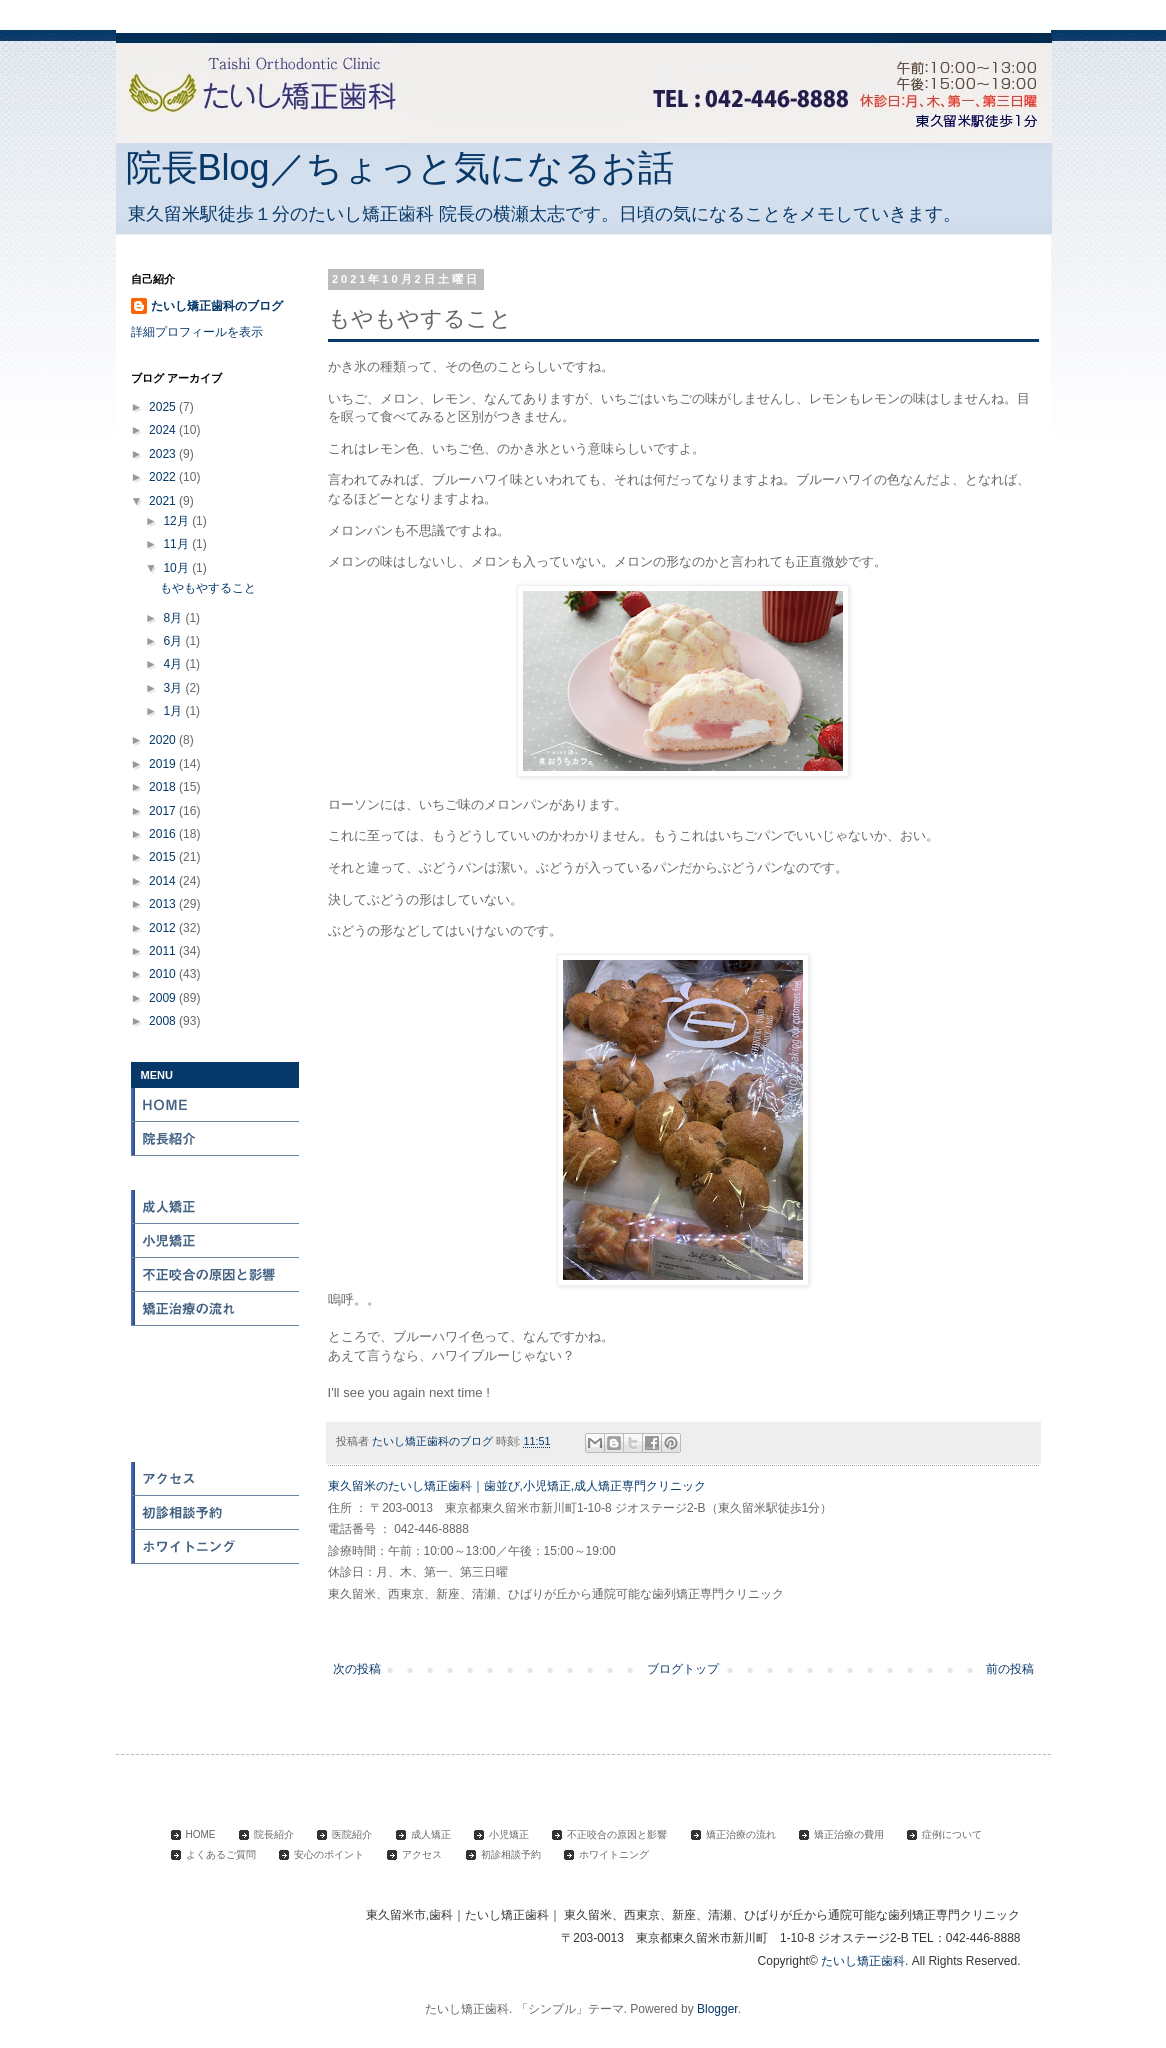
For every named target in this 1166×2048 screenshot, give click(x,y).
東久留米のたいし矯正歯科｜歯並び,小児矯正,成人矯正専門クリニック (517, 1486)
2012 (164, 928)
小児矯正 (216, 1241)
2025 (164, 407)
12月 (177, 521)
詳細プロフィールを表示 (197, 332)
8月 (174, 618)
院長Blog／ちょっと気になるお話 (400, 167)
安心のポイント (216, 1445)
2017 (164, 811)
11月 (177, 544)
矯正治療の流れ (216, 1309)
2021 (164, 501)
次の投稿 (357, 1669)
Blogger (717, 2009)
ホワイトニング (216, 1547)
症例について (216, 1377)
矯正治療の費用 (216, 1343)
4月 (174, 664)
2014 (164, 881)
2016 (164, 834)
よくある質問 (216, 1411)
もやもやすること (208, 588)
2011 (164, 951)
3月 (174, 688)
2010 (164, 974)
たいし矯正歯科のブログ (217, 306)
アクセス (216, 1479)
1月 (174, 711)
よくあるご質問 (221, 1854)
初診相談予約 (216, 1513)
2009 (164, 998)
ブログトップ (683, 1669)
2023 (164, 454)
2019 (164, 764)
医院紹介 (216, 1173)
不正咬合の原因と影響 (216, 1275)
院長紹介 (216, 1139)
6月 (174, 641)
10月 (177, 568)
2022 (164, 477)
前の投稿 (1010, 1669)
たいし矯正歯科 (863, 1961)
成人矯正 (216, 1207)
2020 (164, 740)
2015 (164, 857)
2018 (164, 787)
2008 (164, 1021)
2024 (164, 430)
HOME (216, 1105)
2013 (164, 904)
